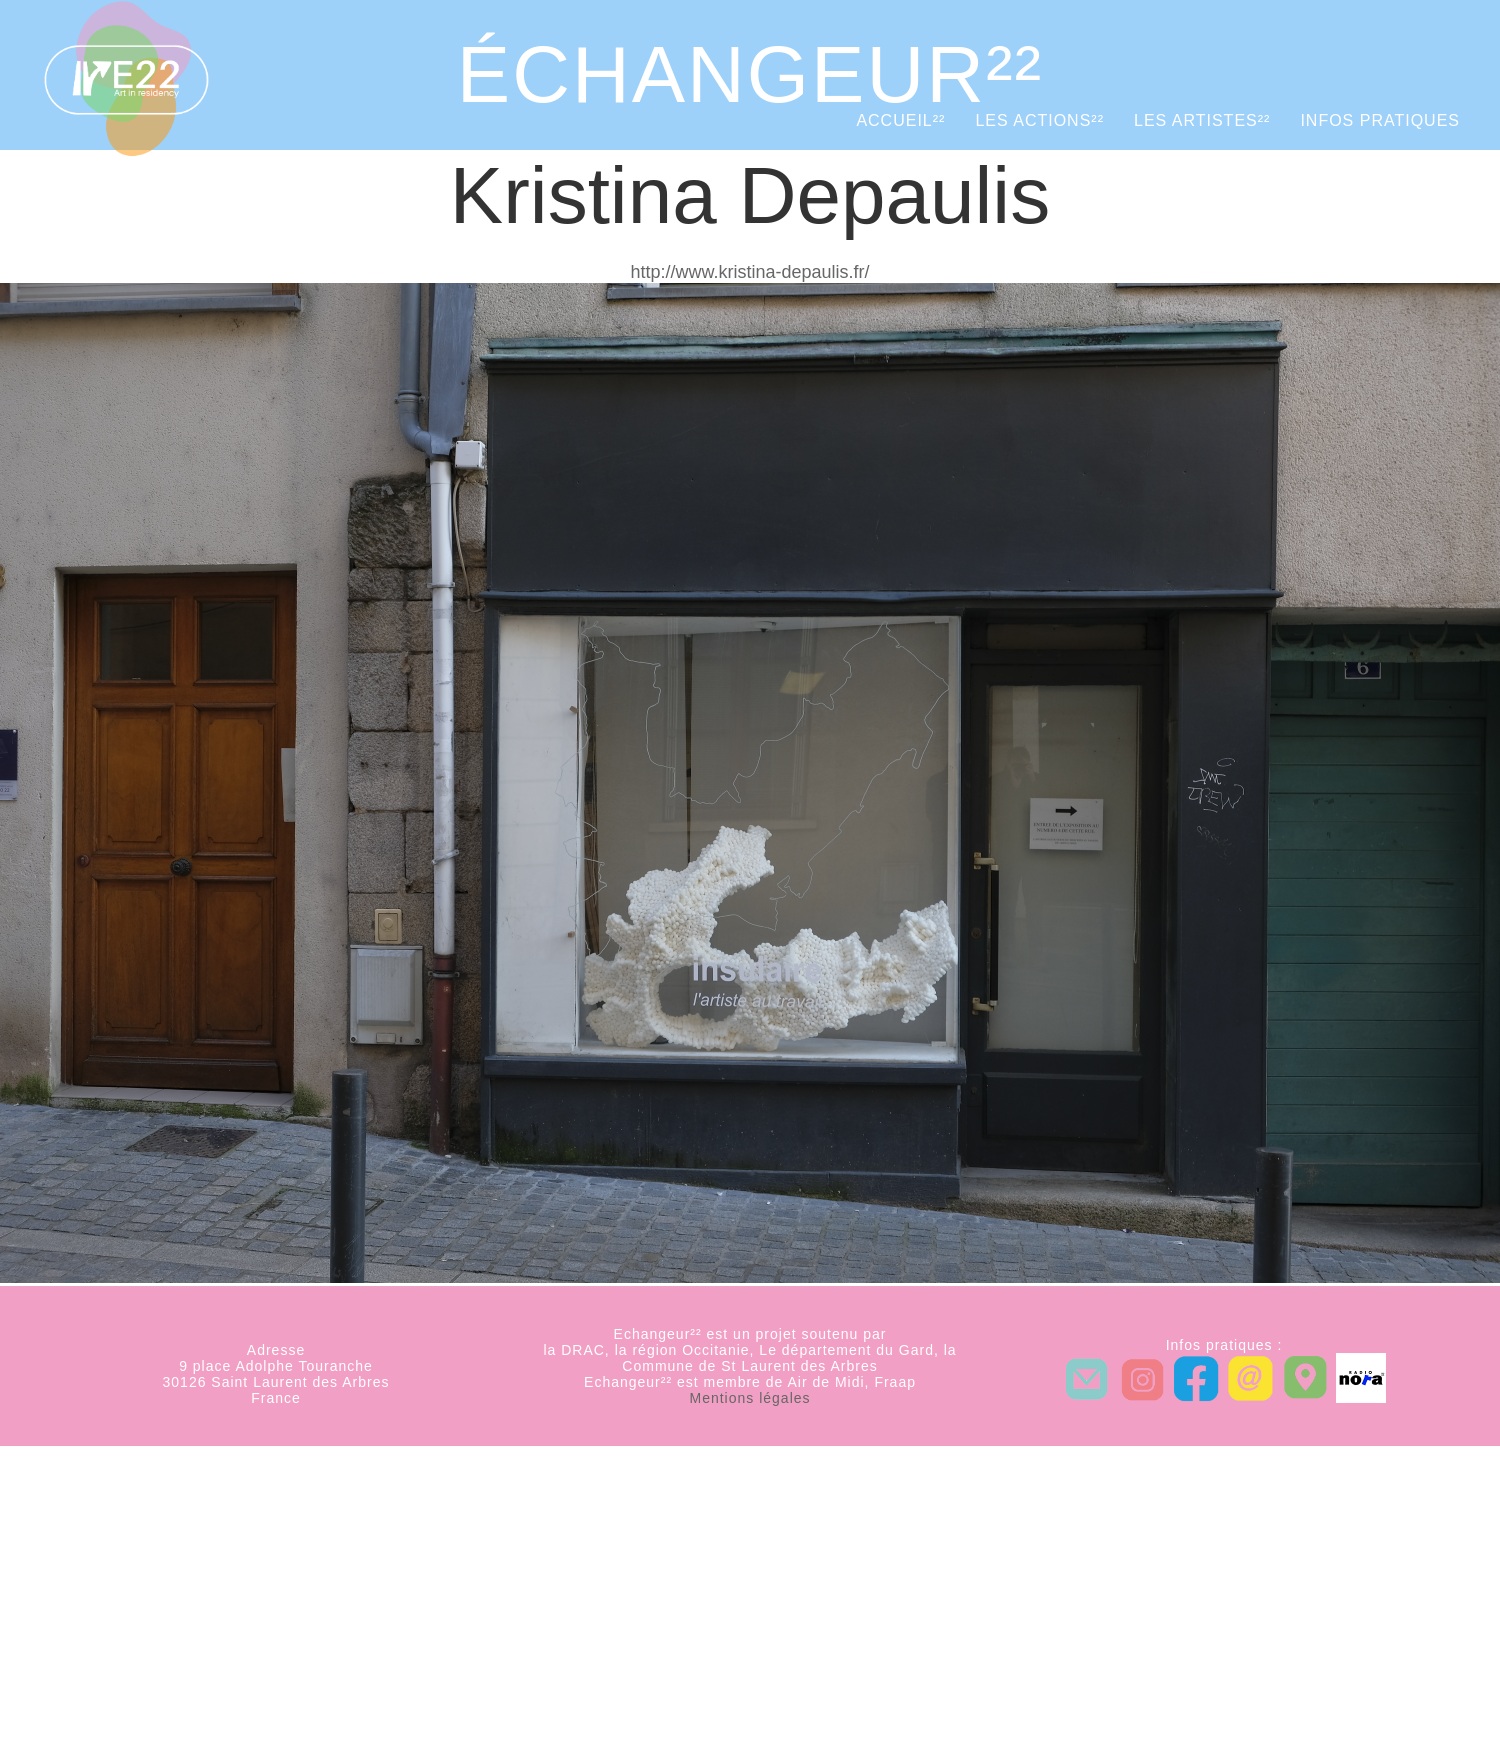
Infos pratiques (1380, 120)
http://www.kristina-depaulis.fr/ (749, 272)
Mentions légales (749, 1398)
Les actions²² (1039, 120)
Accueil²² (900, 120)
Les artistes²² (1202, 120)
